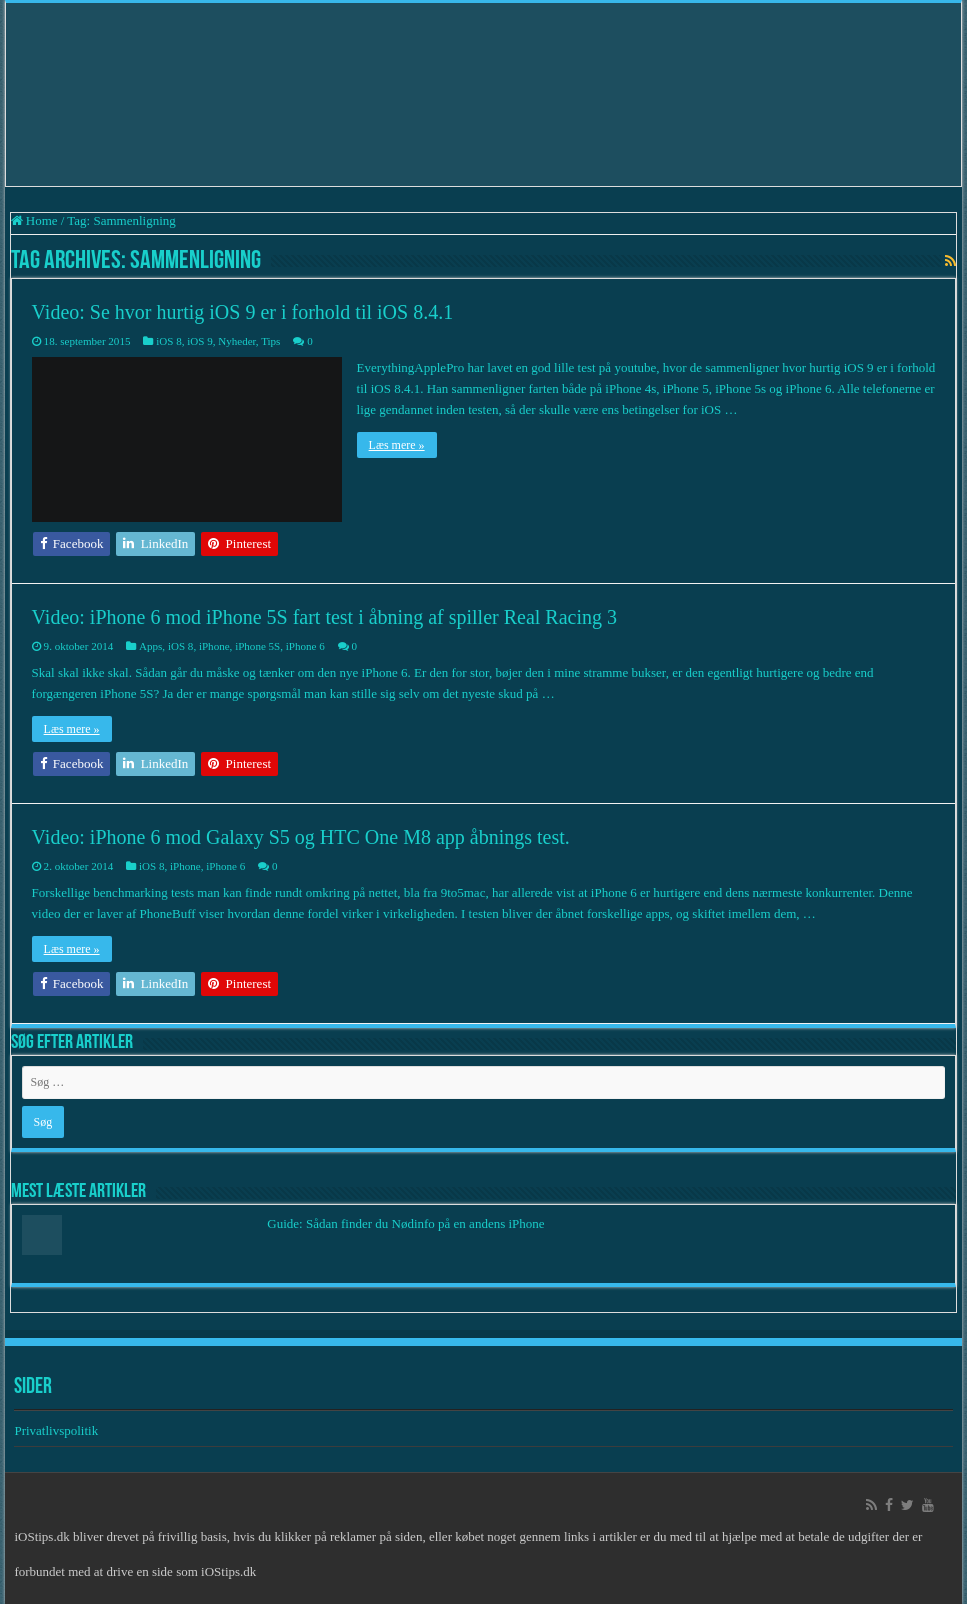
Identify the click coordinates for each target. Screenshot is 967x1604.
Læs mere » (397, 445)
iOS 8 (168, 341)
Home (34, 220)
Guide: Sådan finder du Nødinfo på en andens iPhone (405, 1223)
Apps (150, 646)
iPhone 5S (257, 646)
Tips (270, 341)
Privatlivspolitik (57, 1430)
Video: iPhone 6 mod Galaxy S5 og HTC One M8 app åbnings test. (301, 837)
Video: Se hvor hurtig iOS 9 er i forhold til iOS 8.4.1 (243, 312)
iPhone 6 (305, 646)
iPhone (214, 646)
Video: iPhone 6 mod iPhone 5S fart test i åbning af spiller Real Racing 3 (324, 617)
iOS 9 (199, 341)
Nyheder (237, 341)
